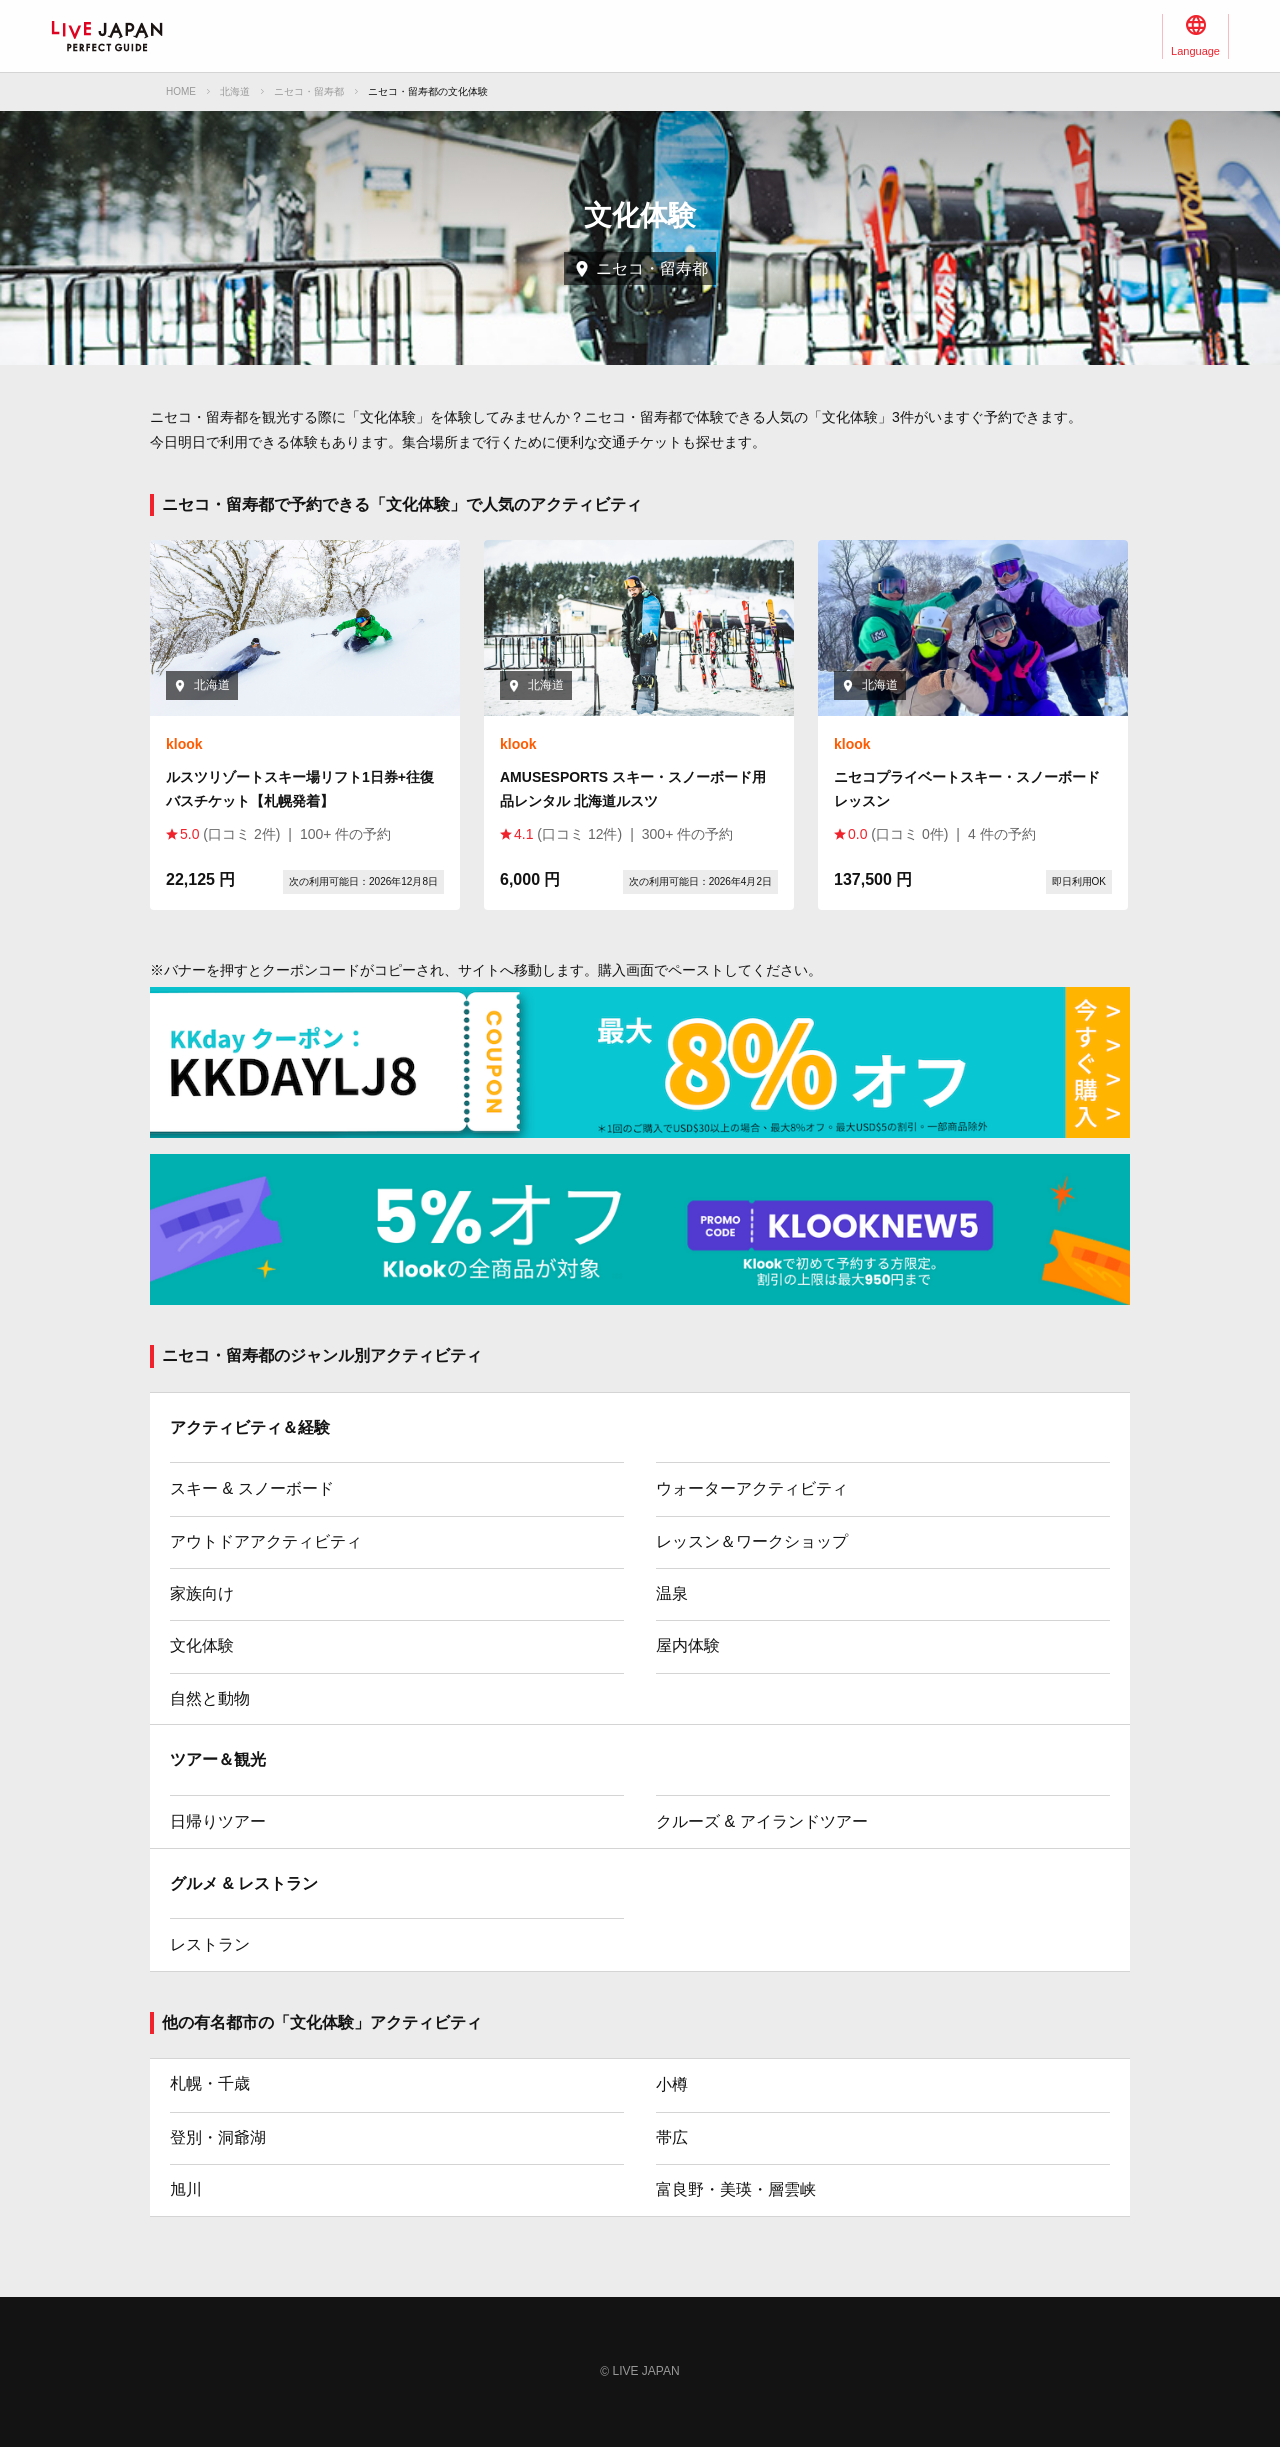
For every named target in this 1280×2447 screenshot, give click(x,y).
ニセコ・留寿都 (309, 91)
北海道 (235, 91)
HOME (181, 91)
